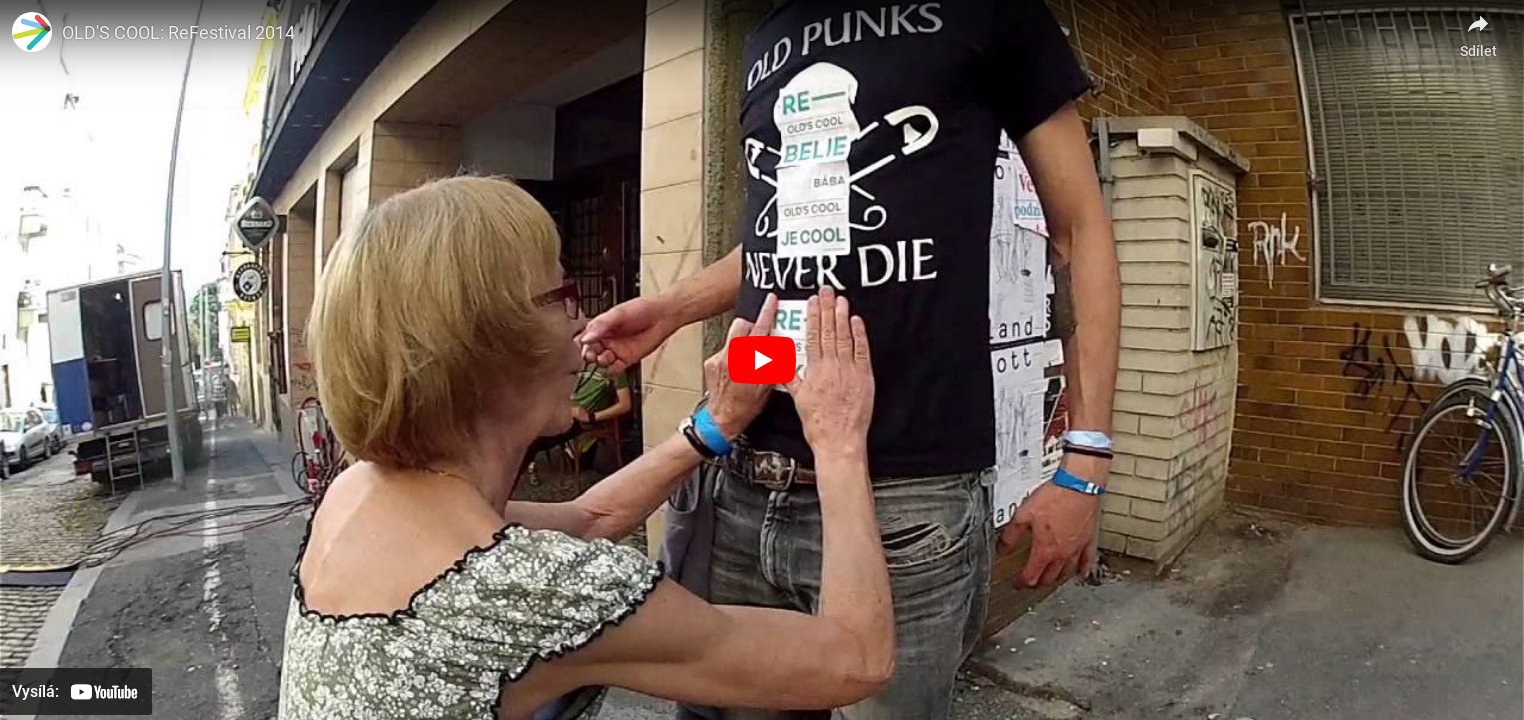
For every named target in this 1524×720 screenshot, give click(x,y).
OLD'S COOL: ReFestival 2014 (178, 32)
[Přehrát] (762, 360)
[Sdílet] (1478, 30)
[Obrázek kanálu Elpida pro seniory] (32, 32)
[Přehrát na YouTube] (76, 691)
